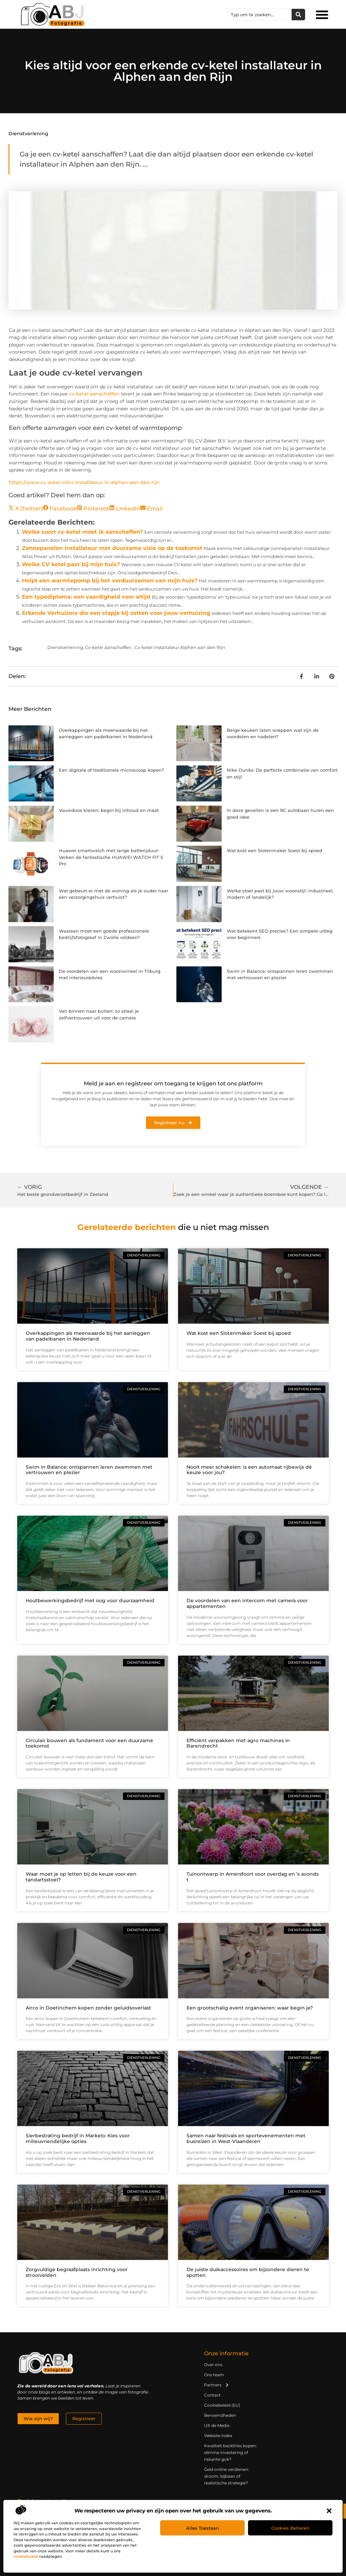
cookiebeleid (26, 2556)
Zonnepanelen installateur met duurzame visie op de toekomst (112, 548)
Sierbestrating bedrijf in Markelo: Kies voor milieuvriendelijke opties (78, 2138)
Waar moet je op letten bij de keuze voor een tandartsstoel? (81, 1877)
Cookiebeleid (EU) (222, 2405)
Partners (216, 2385)
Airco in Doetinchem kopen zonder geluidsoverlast (88, 2008)
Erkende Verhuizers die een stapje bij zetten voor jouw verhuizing (116, 613)
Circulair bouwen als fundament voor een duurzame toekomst (89, 1743)
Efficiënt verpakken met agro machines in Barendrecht (238, 1743)
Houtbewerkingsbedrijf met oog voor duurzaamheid (90, 1600)
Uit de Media (216, 2425)
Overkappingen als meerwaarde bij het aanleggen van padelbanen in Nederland (88, 1336)
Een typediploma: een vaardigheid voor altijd (86, 597)
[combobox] (259, 14)
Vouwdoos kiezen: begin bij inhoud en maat (109, 810)
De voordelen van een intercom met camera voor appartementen (247, 1603)
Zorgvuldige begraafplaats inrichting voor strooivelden (77, 2272)
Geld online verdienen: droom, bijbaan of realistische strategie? (226, 2476)
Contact (212, 2395)
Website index (218, 2435)
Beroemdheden (220, 2415)
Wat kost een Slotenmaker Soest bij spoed (274, 850)
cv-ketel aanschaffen (94, 394)
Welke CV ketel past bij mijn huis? (71, 564)
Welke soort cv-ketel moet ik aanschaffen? (82, 532)
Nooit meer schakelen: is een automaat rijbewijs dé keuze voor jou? (249, 1470)
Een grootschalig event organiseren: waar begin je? (250, 2008)
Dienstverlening (28, 133)
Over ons (213, 2364)
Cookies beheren (290, 2528)
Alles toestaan (202, 2528)
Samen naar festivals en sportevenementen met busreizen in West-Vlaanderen (246, 2138)
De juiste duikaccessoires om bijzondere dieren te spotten (248, 2272)
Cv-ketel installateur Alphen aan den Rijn (179, 647)
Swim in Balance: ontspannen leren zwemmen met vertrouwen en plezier (89, 1470)
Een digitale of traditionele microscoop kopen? (111, 770)
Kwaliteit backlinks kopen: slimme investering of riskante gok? (230, 2452)
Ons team (214, 2374)
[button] (329, 2510)
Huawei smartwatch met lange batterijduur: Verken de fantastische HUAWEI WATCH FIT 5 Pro (111, 857)
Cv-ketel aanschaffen (108, 647)
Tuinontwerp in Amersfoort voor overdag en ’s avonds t (253, 1877)
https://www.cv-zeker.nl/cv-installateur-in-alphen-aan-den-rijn (84, 482)
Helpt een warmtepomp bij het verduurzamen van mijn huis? (109, 580)
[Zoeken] (298, 14)
